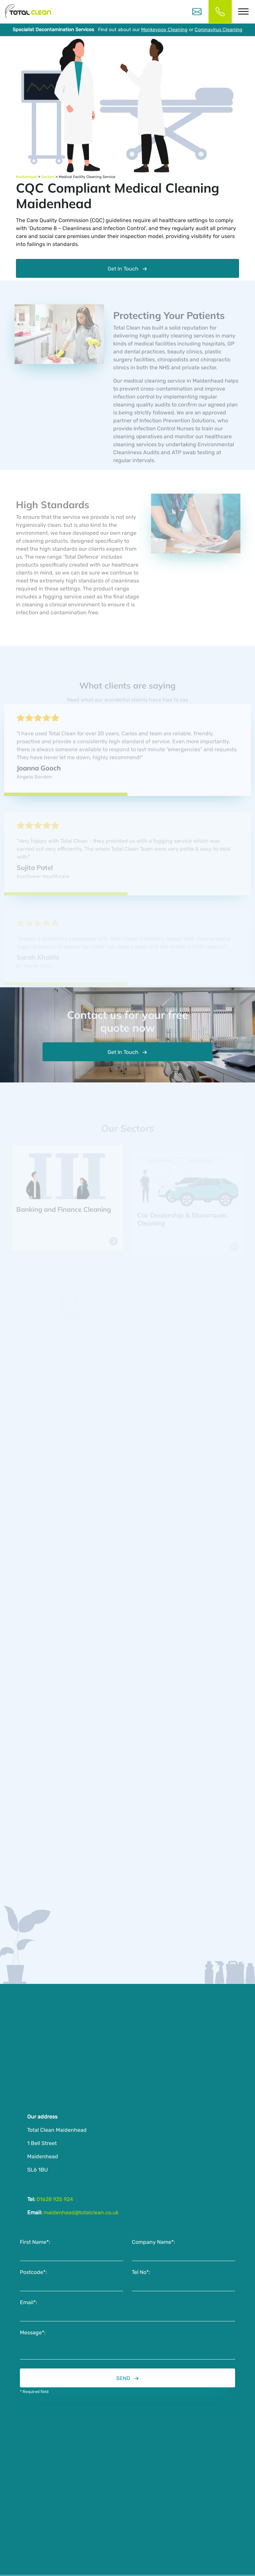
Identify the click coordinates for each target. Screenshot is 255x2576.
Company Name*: (153, 2243)
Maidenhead (26, 177)
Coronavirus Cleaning (218, 29)
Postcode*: (33, 2274)
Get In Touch (123, 269)
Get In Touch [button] (123, 1054)
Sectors (48, 177)
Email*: (28, 2304)
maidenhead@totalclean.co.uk (80, 2214)
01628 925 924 (54, 2201)
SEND (123, 2380)
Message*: (32, 2334)
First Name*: (35, 2243)
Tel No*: (141, 2274)
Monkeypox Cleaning (164, 29)
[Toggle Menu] (243, 11)
